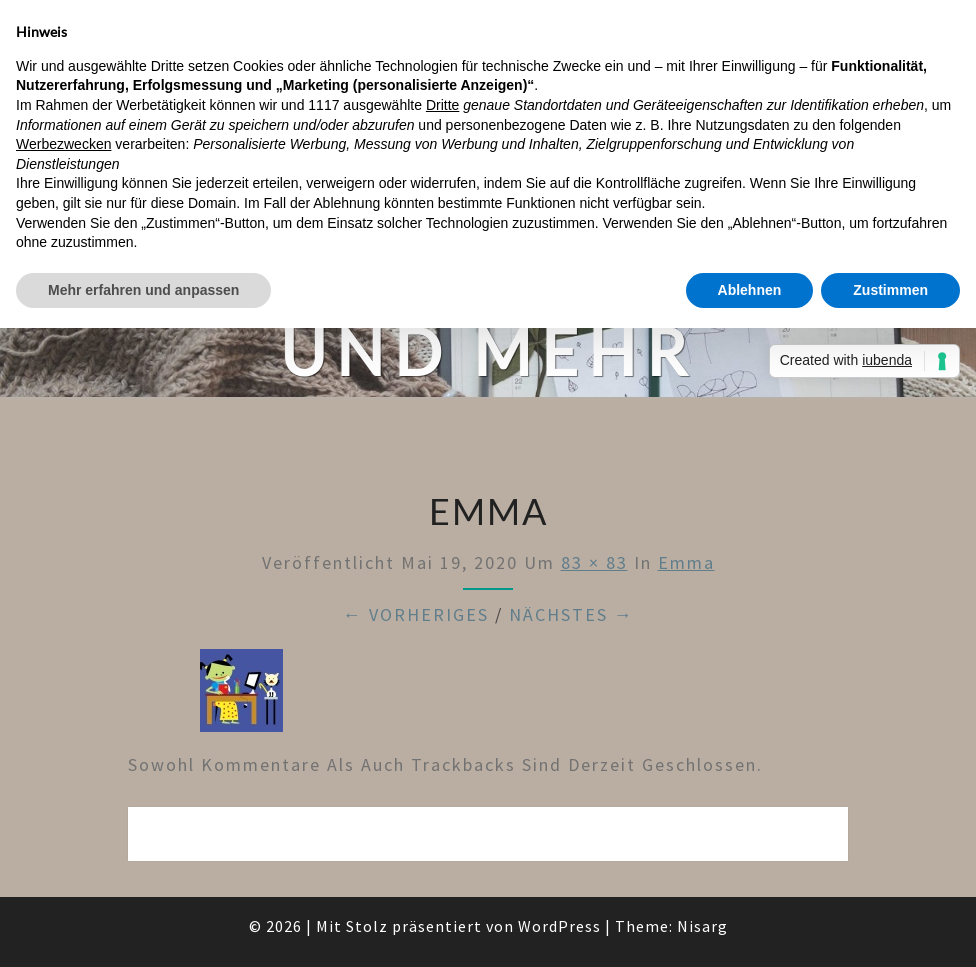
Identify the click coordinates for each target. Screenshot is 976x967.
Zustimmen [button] (890, 290)
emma (686, 562)
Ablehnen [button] (750, 290)
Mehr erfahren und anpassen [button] (143, 290)
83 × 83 (594, 562)
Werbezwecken (63, 144)
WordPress (559, 926)
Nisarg (702, 926)
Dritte (442, 105)
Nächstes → (571, 614)
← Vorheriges (416, 614)
